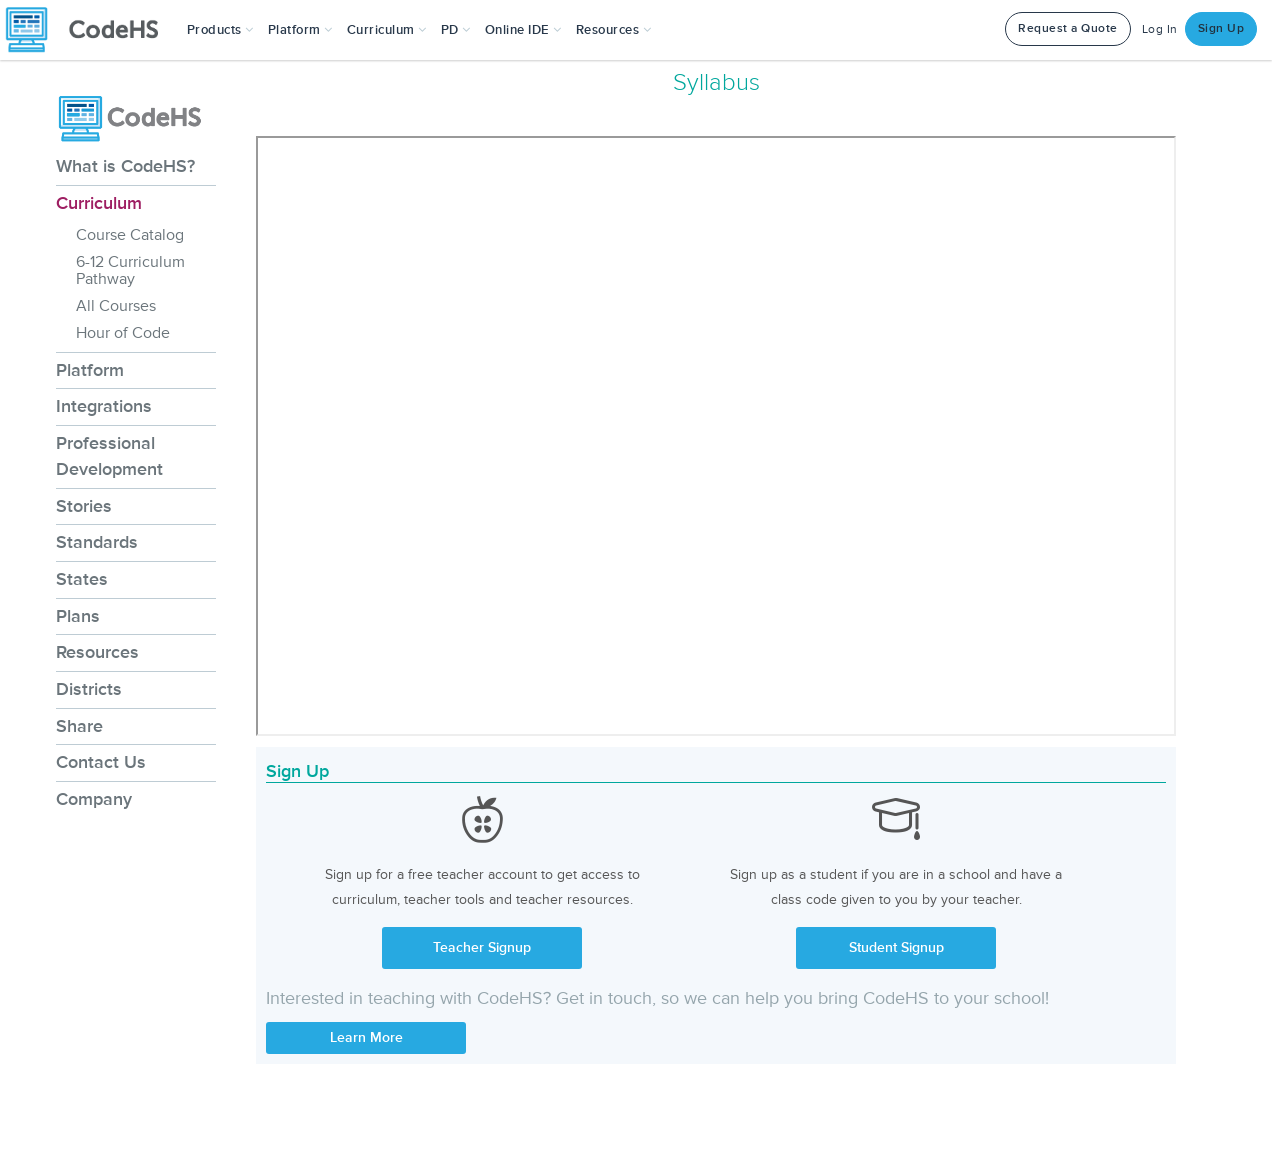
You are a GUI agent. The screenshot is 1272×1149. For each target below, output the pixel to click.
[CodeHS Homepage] (90, 30)
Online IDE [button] (523, 30)
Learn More (366, 1037)
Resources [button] (614, 30)
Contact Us (101, 762)
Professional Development (109, 456)
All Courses (116, 306)
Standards (97, 542)
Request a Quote (1068, 28)
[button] (220, 30)
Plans (78, 616)
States (82, 579)
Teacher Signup (482, 947)
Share (79, 726)
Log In (1160, 29)
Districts (89, 689)
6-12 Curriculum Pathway (130, 270)
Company (94, 799)
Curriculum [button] (387, 30)
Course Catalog (130, 235)
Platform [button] (300, 30)
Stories (84, 506)
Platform (90, 370)
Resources (97, 652)
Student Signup (896, 947)
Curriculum (99, 203)
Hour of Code (123, 333)
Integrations (104, 406)
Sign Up (1221, 28)
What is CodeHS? (125, 166)
